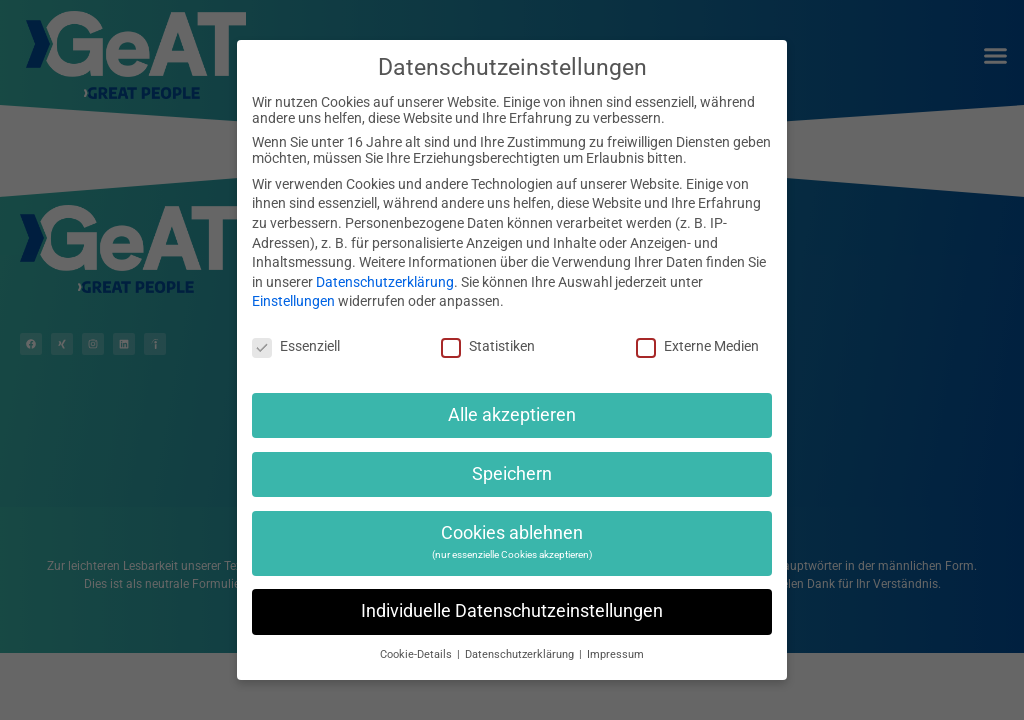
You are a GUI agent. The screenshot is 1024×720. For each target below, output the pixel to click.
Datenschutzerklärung (385, 282)
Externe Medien (697, 346)
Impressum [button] (615, 654)
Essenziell (296, 346)
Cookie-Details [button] (417, 654)
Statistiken (488, 346)
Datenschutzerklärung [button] (521, 654)
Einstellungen (293, 301)
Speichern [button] (512, 474)
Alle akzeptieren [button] (512, 415)
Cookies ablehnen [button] (512, 542)
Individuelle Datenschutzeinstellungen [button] (512, 611)
